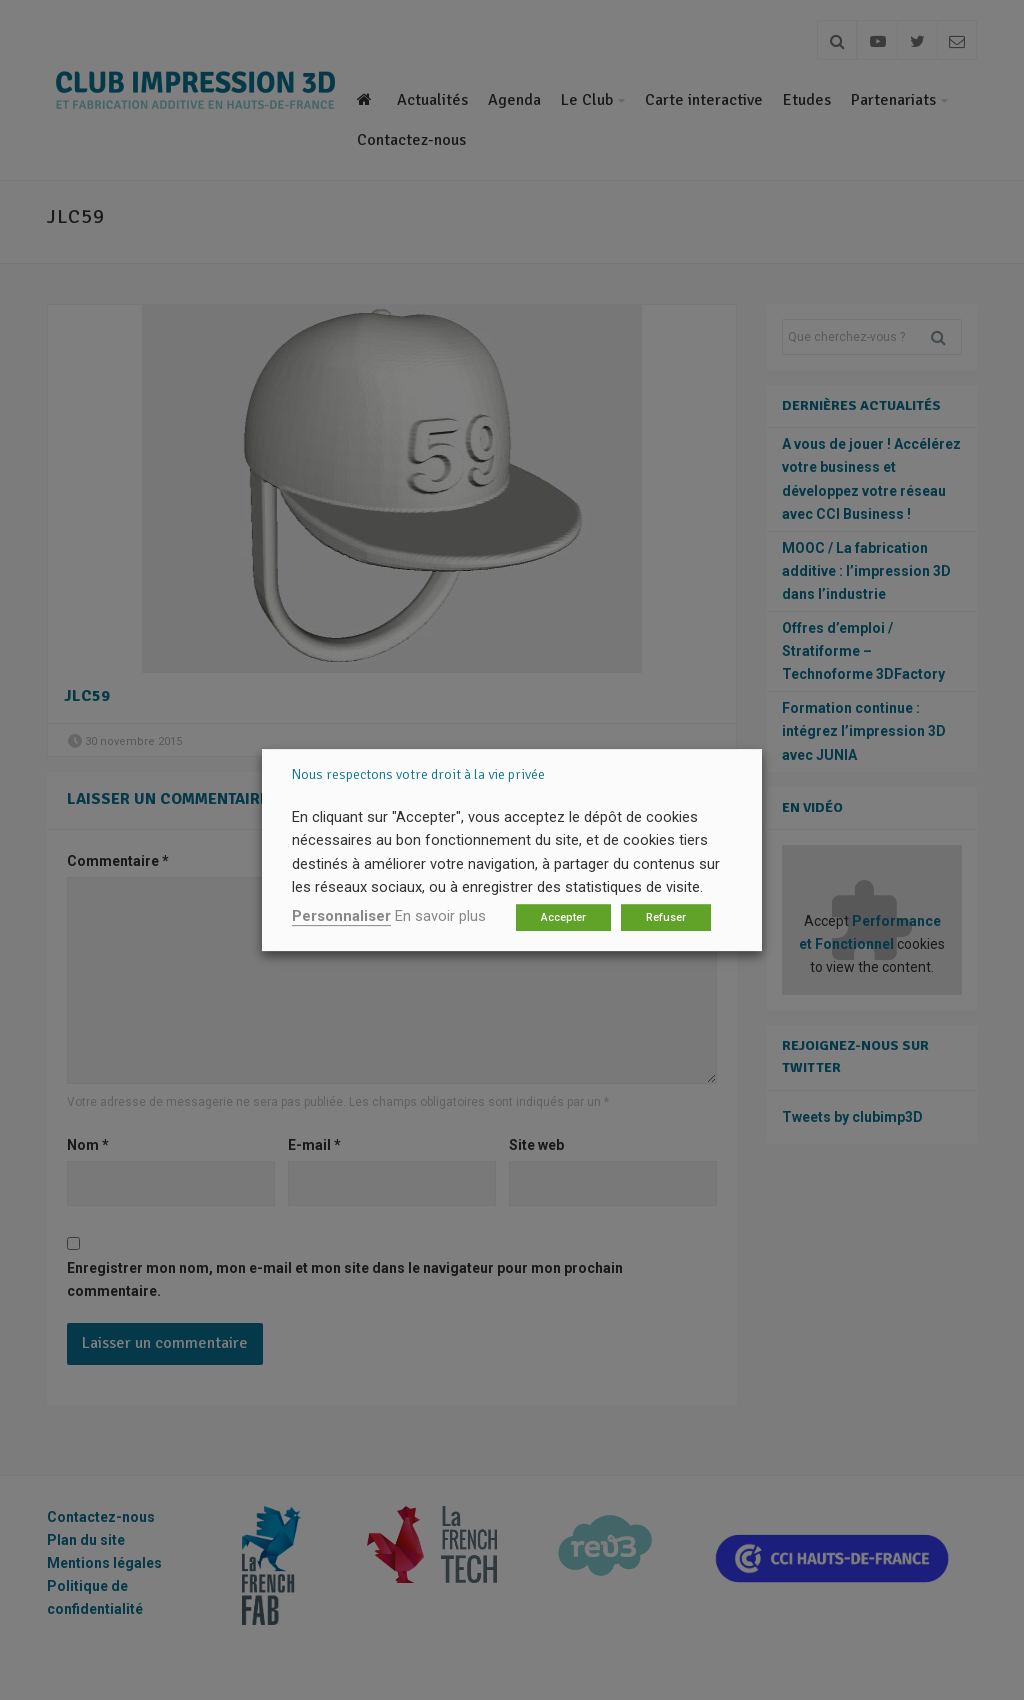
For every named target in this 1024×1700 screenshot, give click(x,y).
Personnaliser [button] (341, 916)
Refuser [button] (666, 917)
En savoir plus (440, 916)
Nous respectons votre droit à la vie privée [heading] (418, 774)
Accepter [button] (563, 917)
